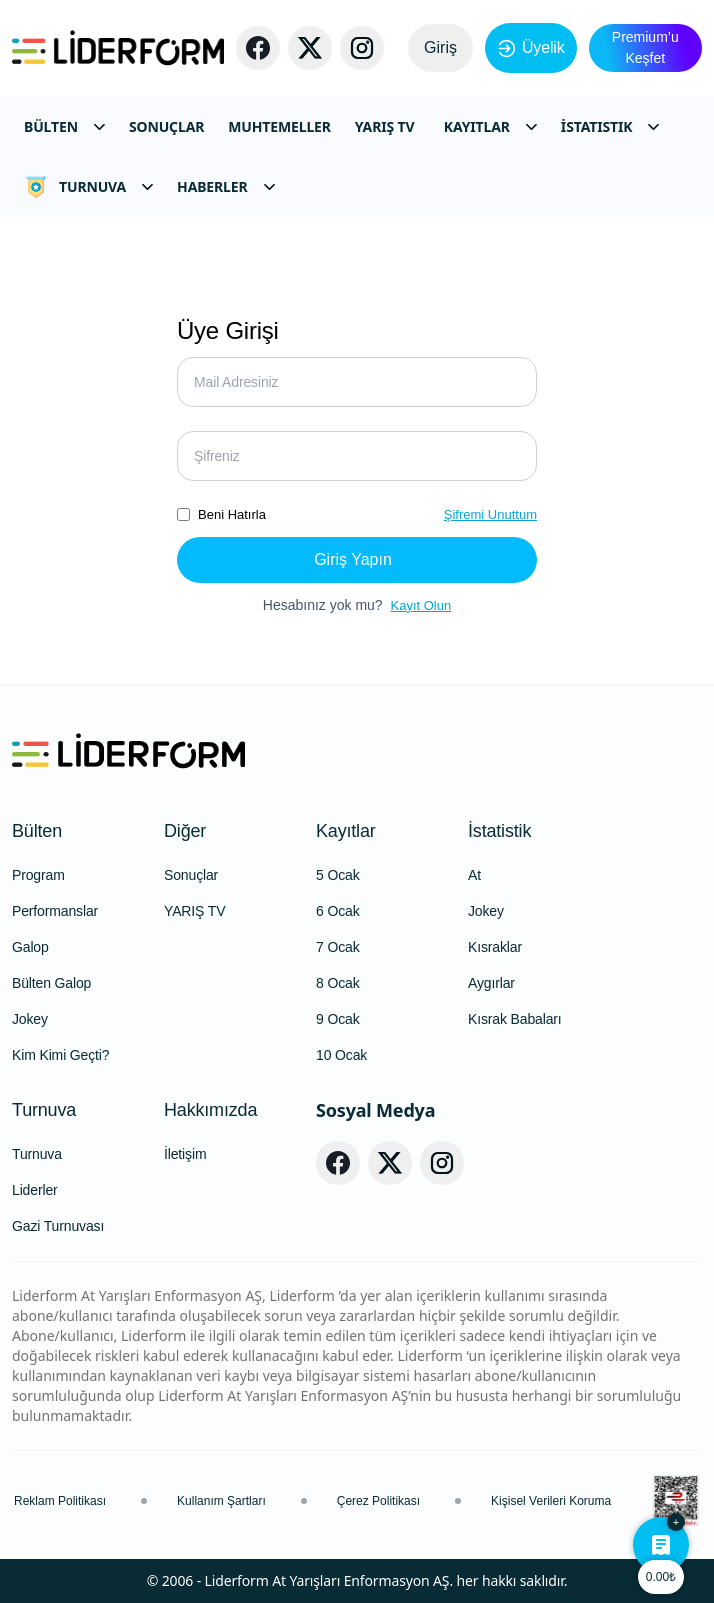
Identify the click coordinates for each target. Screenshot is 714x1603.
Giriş (440, 47)
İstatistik (499, 831)
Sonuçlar (191, 875)
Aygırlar (491, 983)
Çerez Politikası (378, 1501)
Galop (30, 947)
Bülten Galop (51, 983)
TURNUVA (88, 187)
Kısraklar (495, 947)
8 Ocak (338, 983)
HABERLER (225, 186)
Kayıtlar (346, 831)
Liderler (35, 1190)
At (474, 875)
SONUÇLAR (166, 126)
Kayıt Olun (421, 605)
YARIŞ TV (385, 126)
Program (38, 875)
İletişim (185, 1154)
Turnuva (44, 1110)
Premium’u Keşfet (645, 47)
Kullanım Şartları (221, 1501)
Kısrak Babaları (515, 1019)
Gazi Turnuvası (58, 1226)
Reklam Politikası (60, 1501)
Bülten (37, 831)
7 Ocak (338, 947)
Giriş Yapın (353, 559)
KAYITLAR (490, 126)
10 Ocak (341, 1055)
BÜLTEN (64, 126)
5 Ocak (338, 875)
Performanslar (55, 911)
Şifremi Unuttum (490, 514)
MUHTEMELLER (279, 126)
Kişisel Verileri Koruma (551, 1501)
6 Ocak (338, 911)
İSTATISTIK (610, 126)
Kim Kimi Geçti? (60, 1055)
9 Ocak (338, 1019)
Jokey (30, 1019)
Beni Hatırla (232, 514)
